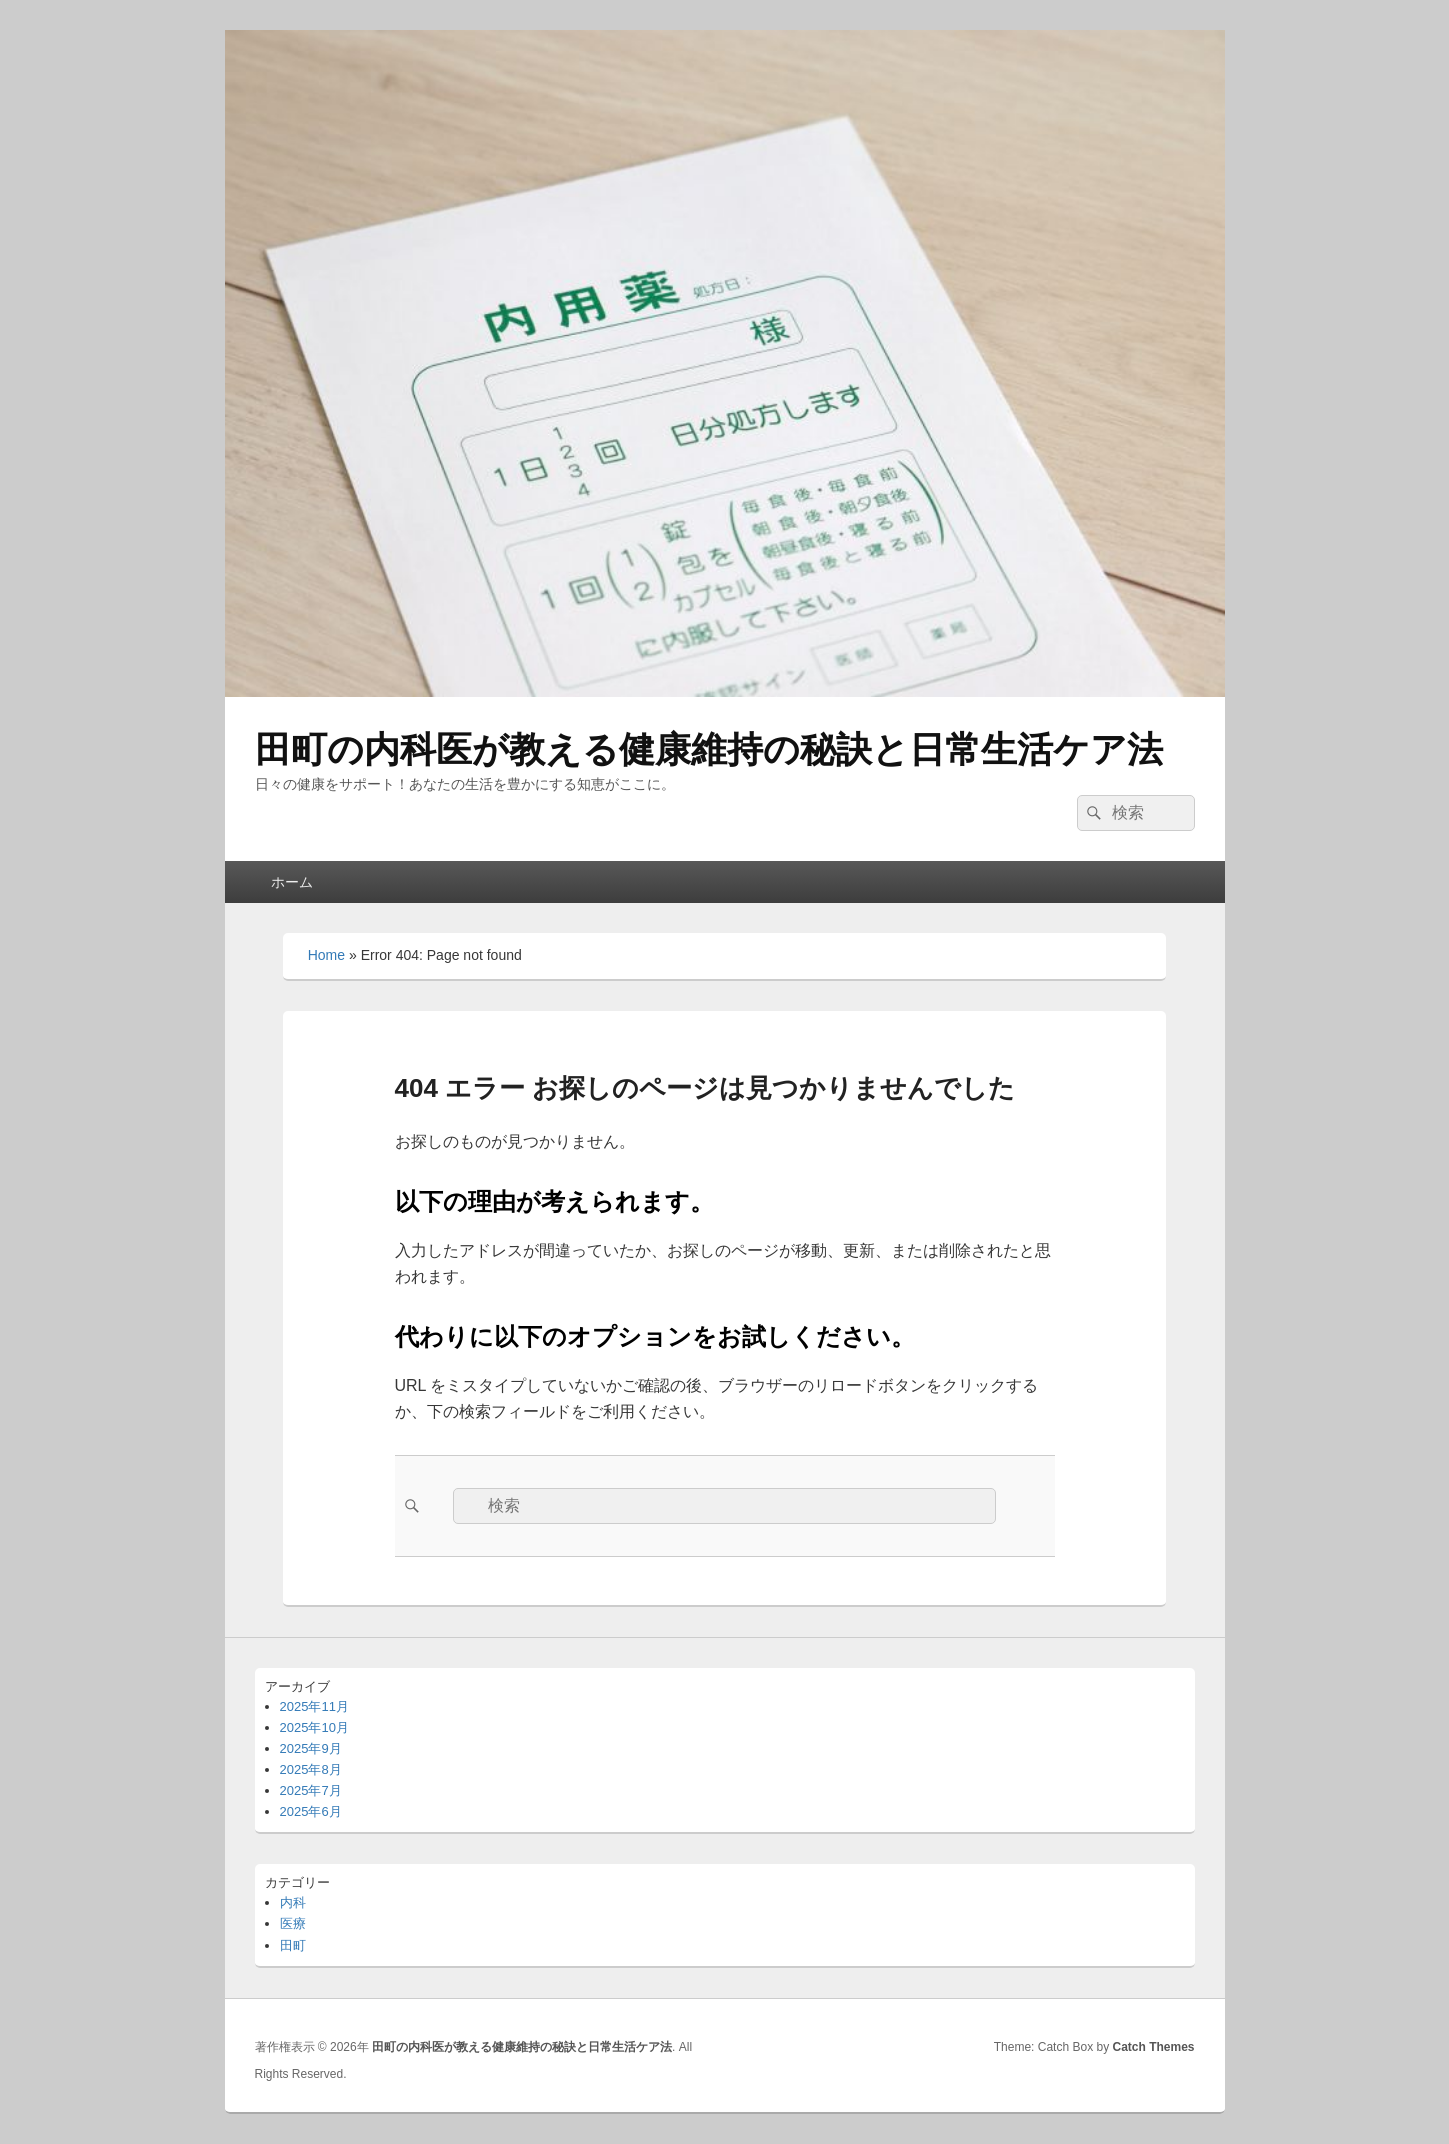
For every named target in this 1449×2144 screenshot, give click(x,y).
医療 (293, 1923)
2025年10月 (314, 1727)
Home (326, 955)
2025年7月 (311, 1790)
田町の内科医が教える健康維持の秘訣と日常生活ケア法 (709, 749)
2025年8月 (311, 1769)
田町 (293, 1945)
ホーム (292, 882)
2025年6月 (311, 1811)
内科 (293, 1902)
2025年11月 (314, 1706)
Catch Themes (1153, 2047)
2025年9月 (311, 1748)
